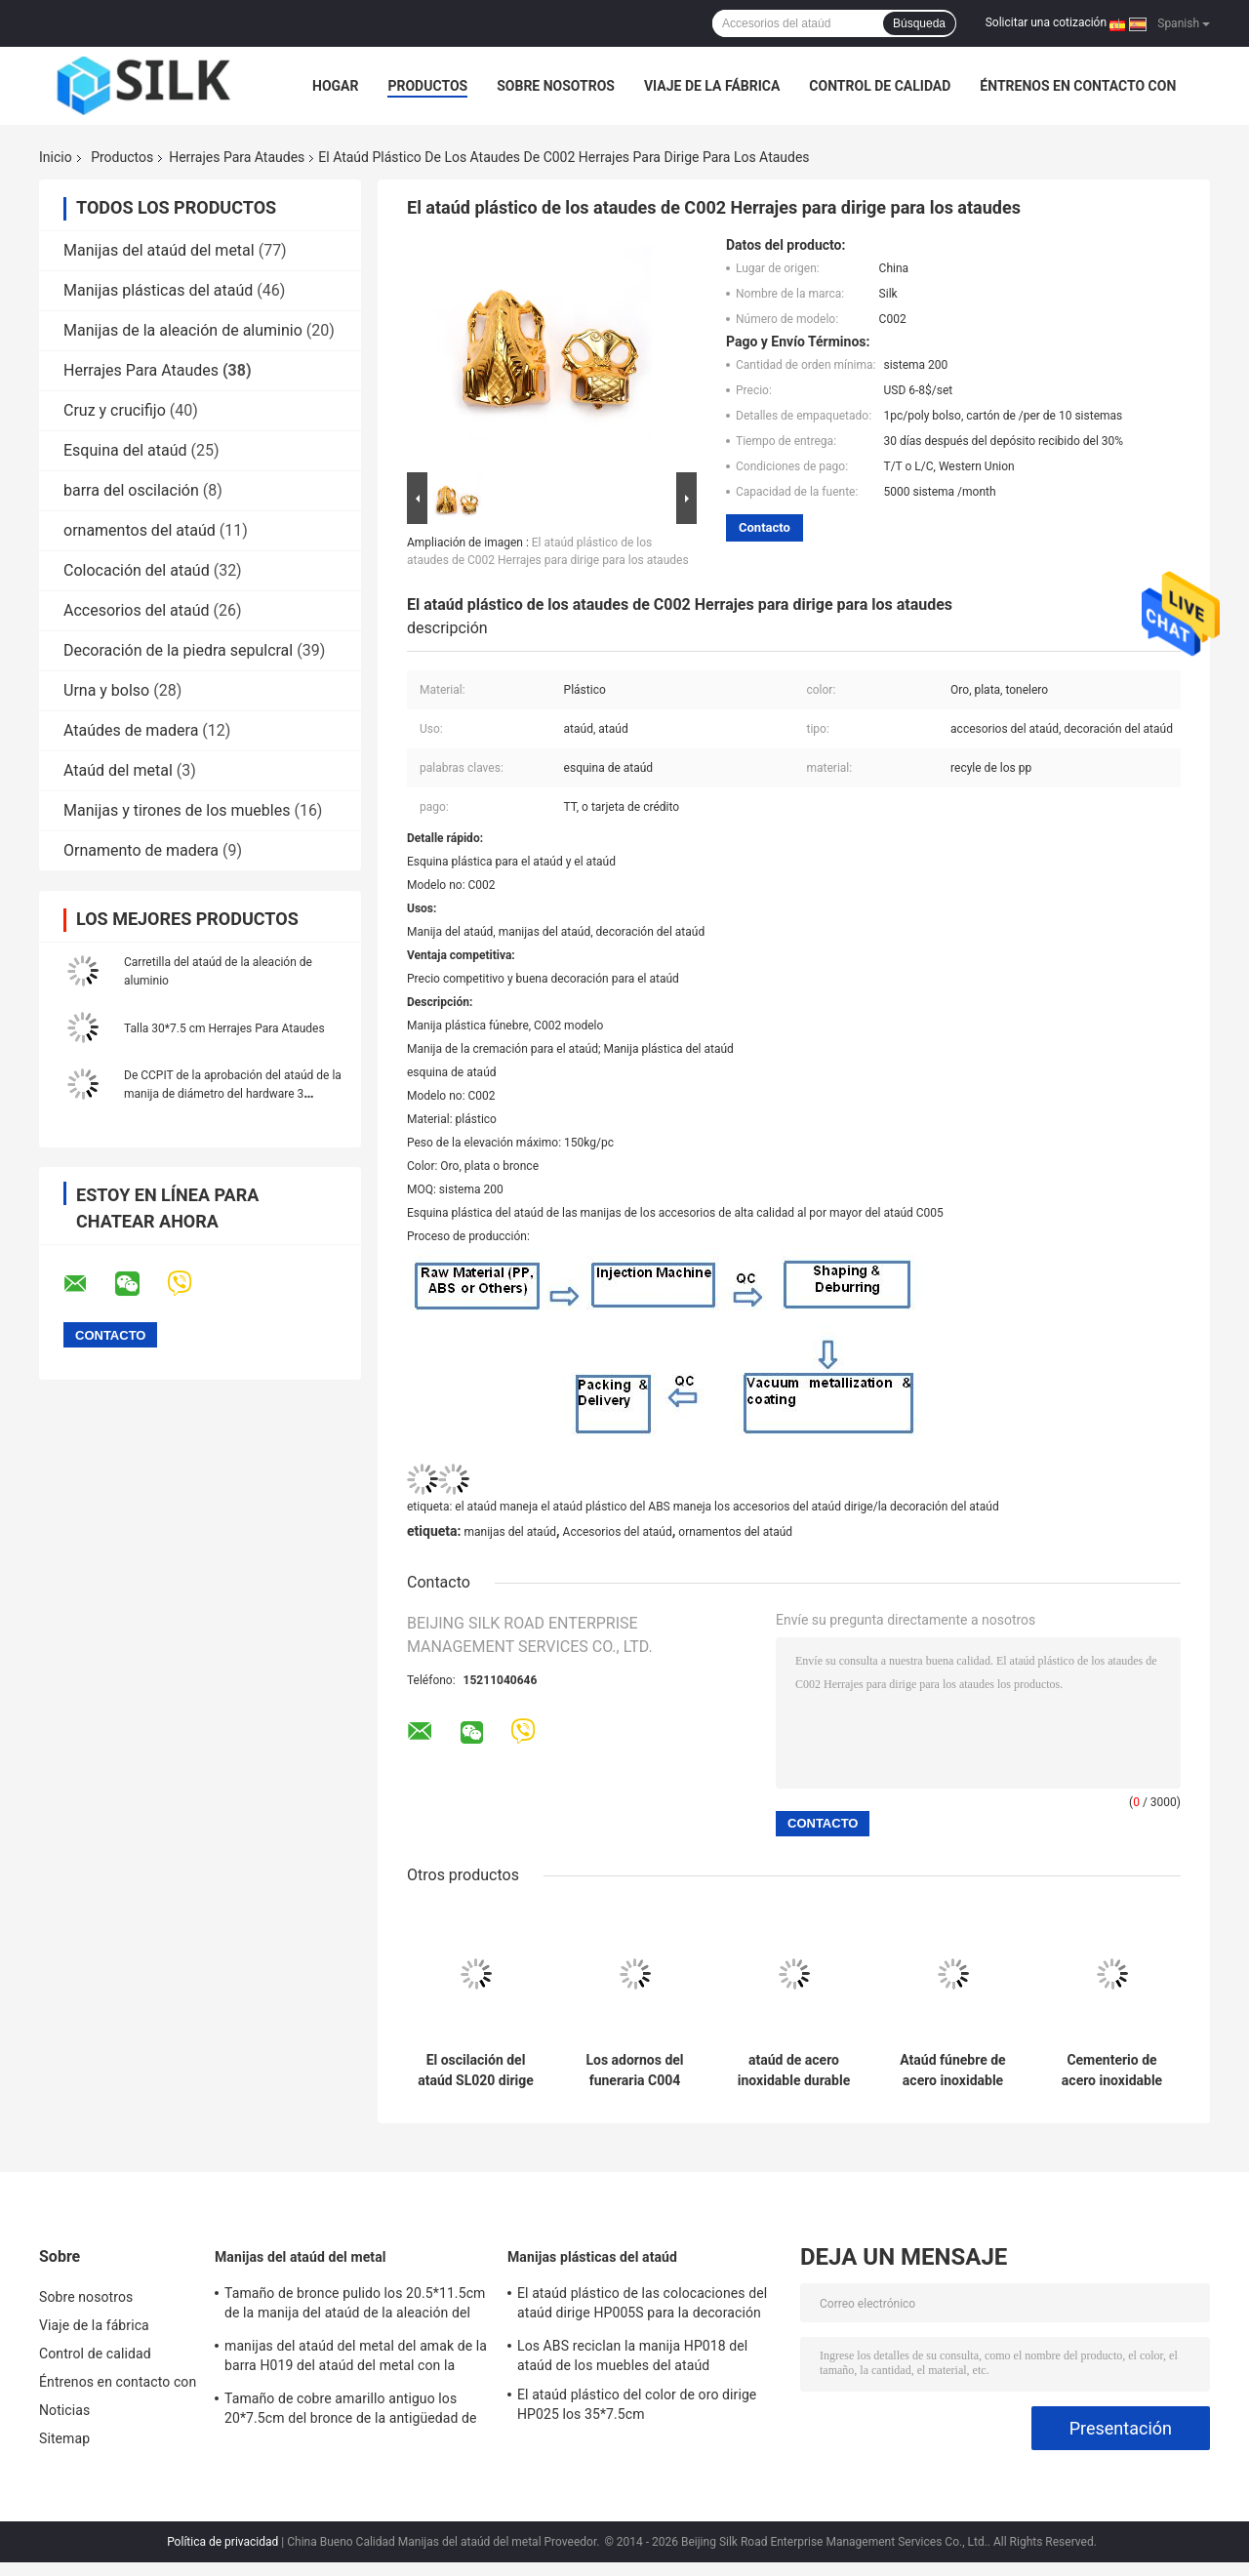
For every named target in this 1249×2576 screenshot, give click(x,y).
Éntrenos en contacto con (1078, 86)
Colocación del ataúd (136, 570)
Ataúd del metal (118, 770)
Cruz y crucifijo (114, 410)
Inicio (55, 157)
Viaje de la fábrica (712, 86)
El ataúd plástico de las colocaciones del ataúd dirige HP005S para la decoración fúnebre (642, 2305)
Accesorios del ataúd (136, 610)
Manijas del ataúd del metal (159, 250)
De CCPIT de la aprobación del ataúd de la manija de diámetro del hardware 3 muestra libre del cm (233, 1093)
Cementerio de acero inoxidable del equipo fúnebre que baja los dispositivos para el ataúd (1112, 2070)
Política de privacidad (222, 2542)
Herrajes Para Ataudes (236, 157)
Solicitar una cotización (1046, 22)
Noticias (64, 2410)
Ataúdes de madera (130, 730)
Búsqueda (919, 23)
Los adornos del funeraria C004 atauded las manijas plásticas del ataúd (635, 2070)
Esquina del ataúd (125, 450)
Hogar (335, 86)
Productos (427, 86)
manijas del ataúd (509, 1532)
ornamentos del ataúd (139, 530)
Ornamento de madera (141, 850)
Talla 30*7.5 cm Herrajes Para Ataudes (224, 1028)
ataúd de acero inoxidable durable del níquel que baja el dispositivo (793, 2070)
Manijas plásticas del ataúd (158, 290)
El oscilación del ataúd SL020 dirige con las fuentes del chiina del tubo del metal (476, 2070)
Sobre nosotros (556, 86)
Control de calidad (879, 86)
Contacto (764, 527)
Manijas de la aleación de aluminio (182, 330)
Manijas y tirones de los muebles (176, 810)
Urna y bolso (106, 690)
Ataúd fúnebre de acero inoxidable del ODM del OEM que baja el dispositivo (953, 2070)
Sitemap (64, 2438)
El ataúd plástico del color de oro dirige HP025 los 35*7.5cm (636, 2404)
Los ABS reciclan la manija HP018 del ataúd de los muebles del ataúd (632, 2355)
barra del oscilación (131, 490)
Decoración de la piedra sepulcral (178, 650)
